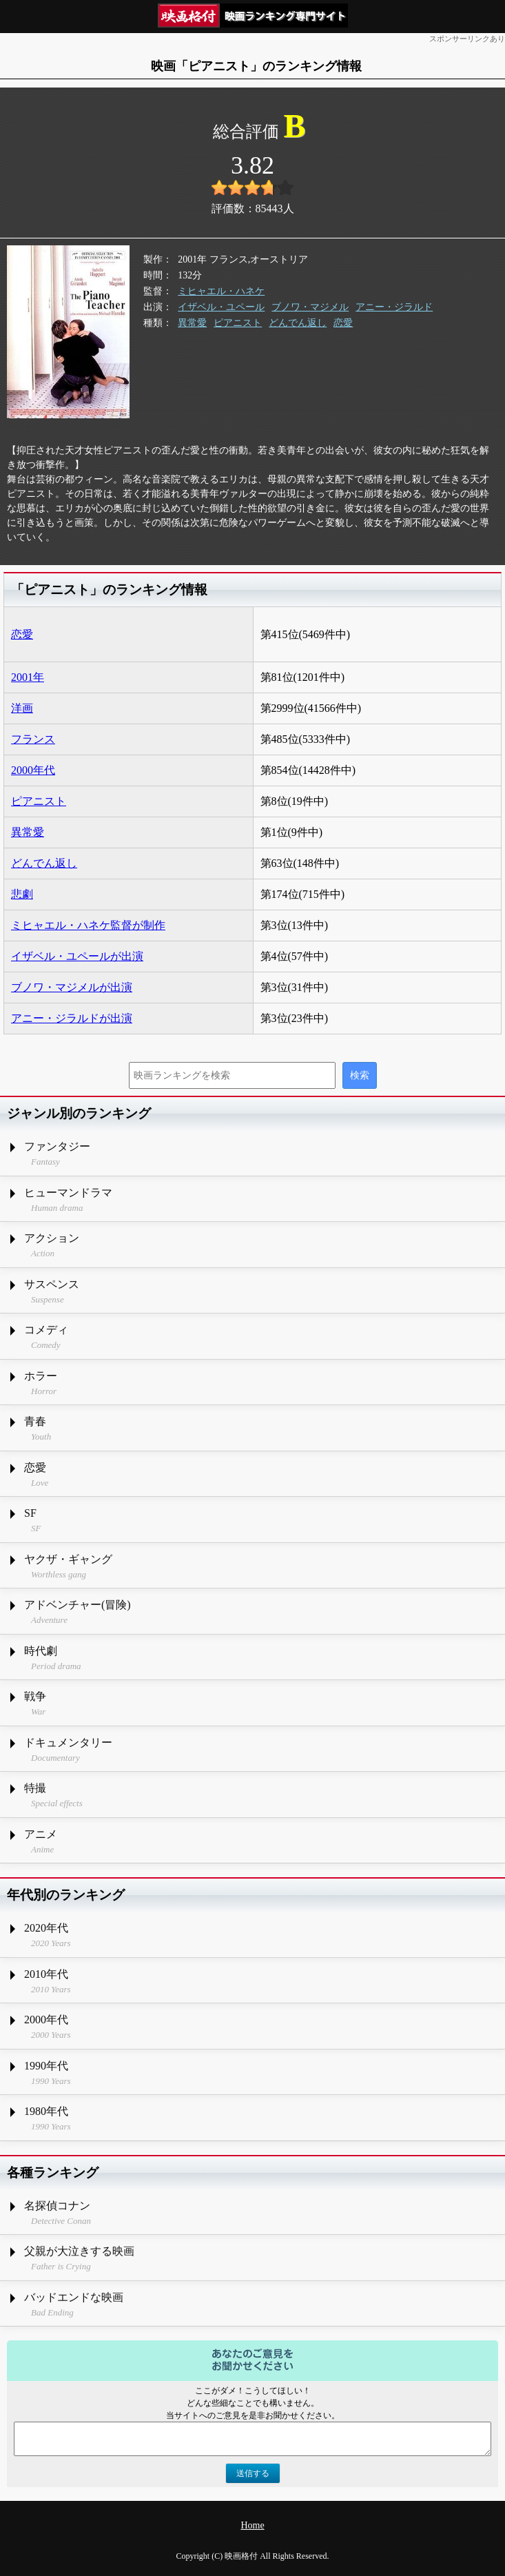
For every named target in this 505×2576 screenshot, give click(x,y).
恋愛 (343, 323)
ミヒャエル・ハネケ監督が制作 (88, 925)
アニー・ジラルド (394, 307)
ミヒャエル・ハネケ (221, 291)
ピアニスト (238, 323)
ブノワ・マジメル (310, 307)
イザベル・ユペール (221, 307)
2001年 (27, 677)
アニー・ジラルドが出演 (71, 1018)
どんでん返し (298, 323)
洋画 (22, 708)
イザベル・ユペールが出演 (77, 956)
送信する (252, 2473)
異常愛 (192, 323)
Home (252, 2525)
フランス (33, 739)
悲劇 (22, 894)
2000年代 (33, 770)
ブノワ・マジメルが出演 (71, 987)
